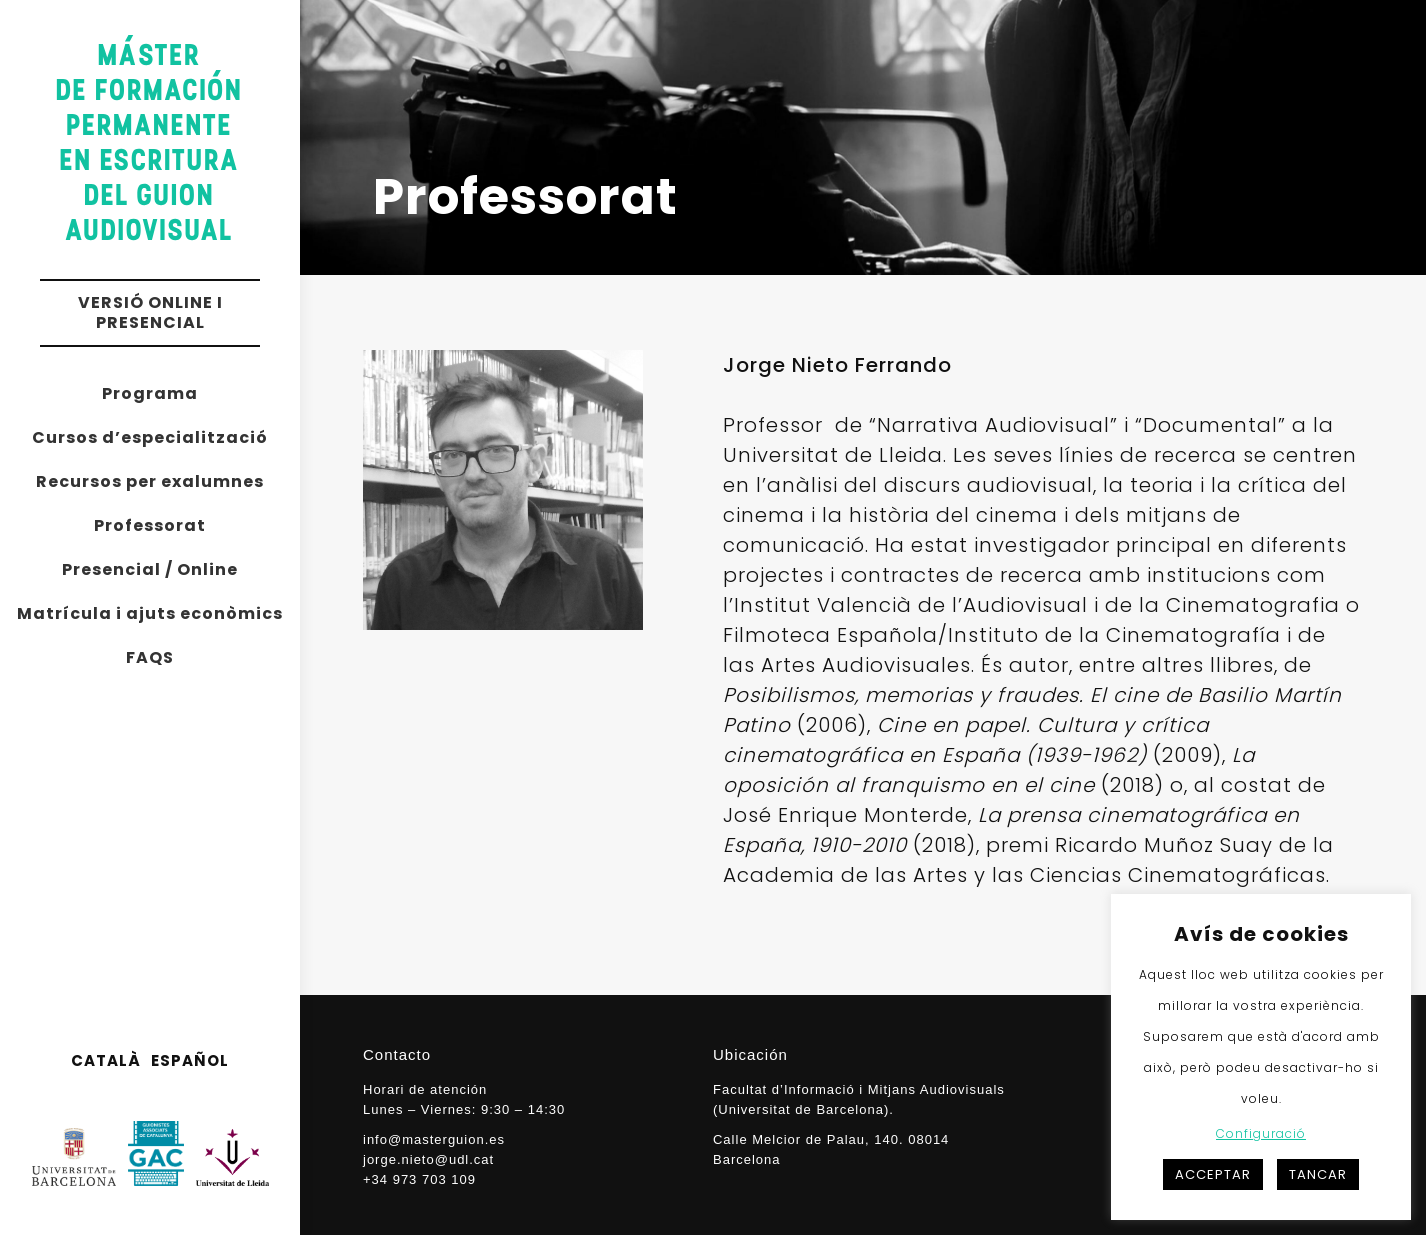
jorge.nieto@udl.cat (428, 1159)
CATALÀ (106, 1060)
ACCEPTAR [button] (1213, 1174)
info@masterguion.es (434, 1139)
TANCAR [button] (1318, 1174)
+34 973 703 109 (419, 1179)
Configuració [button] (1261, 1133)
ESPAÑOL (190, 1060)
